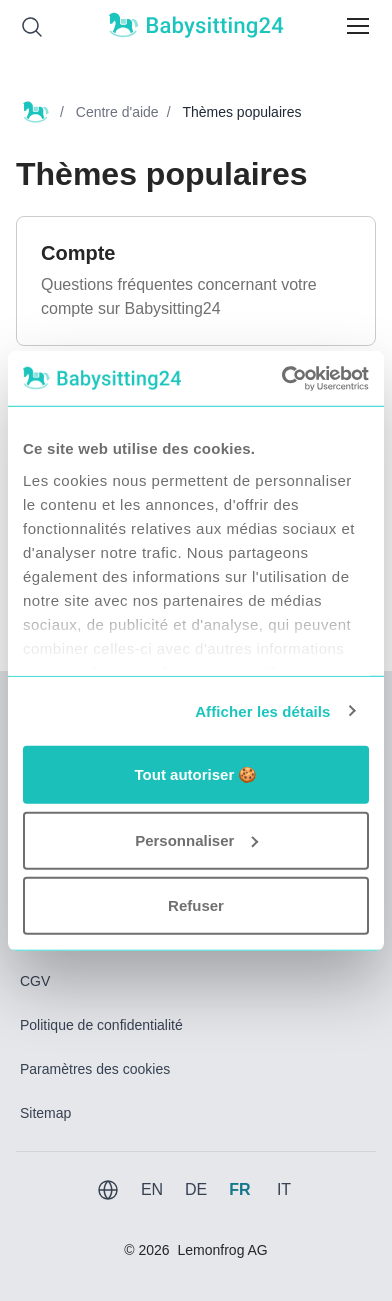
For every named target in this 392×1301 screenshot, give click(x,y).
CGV (35, 981)
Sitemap (45, 1113)
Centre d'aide (117, 112)
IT (284, 1189)
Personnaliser (196, 839)
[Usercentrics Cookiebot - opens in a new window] (282, 378)
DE (196, 1189)
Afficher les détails (262, 710)
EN (152, 1189)
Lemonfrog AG (222, 1250)
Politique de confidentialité (101, 1025)
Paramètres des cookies (95, 1069)
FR (239, 1189)
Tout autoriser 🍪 (196, 774)
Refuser (196, 905)
